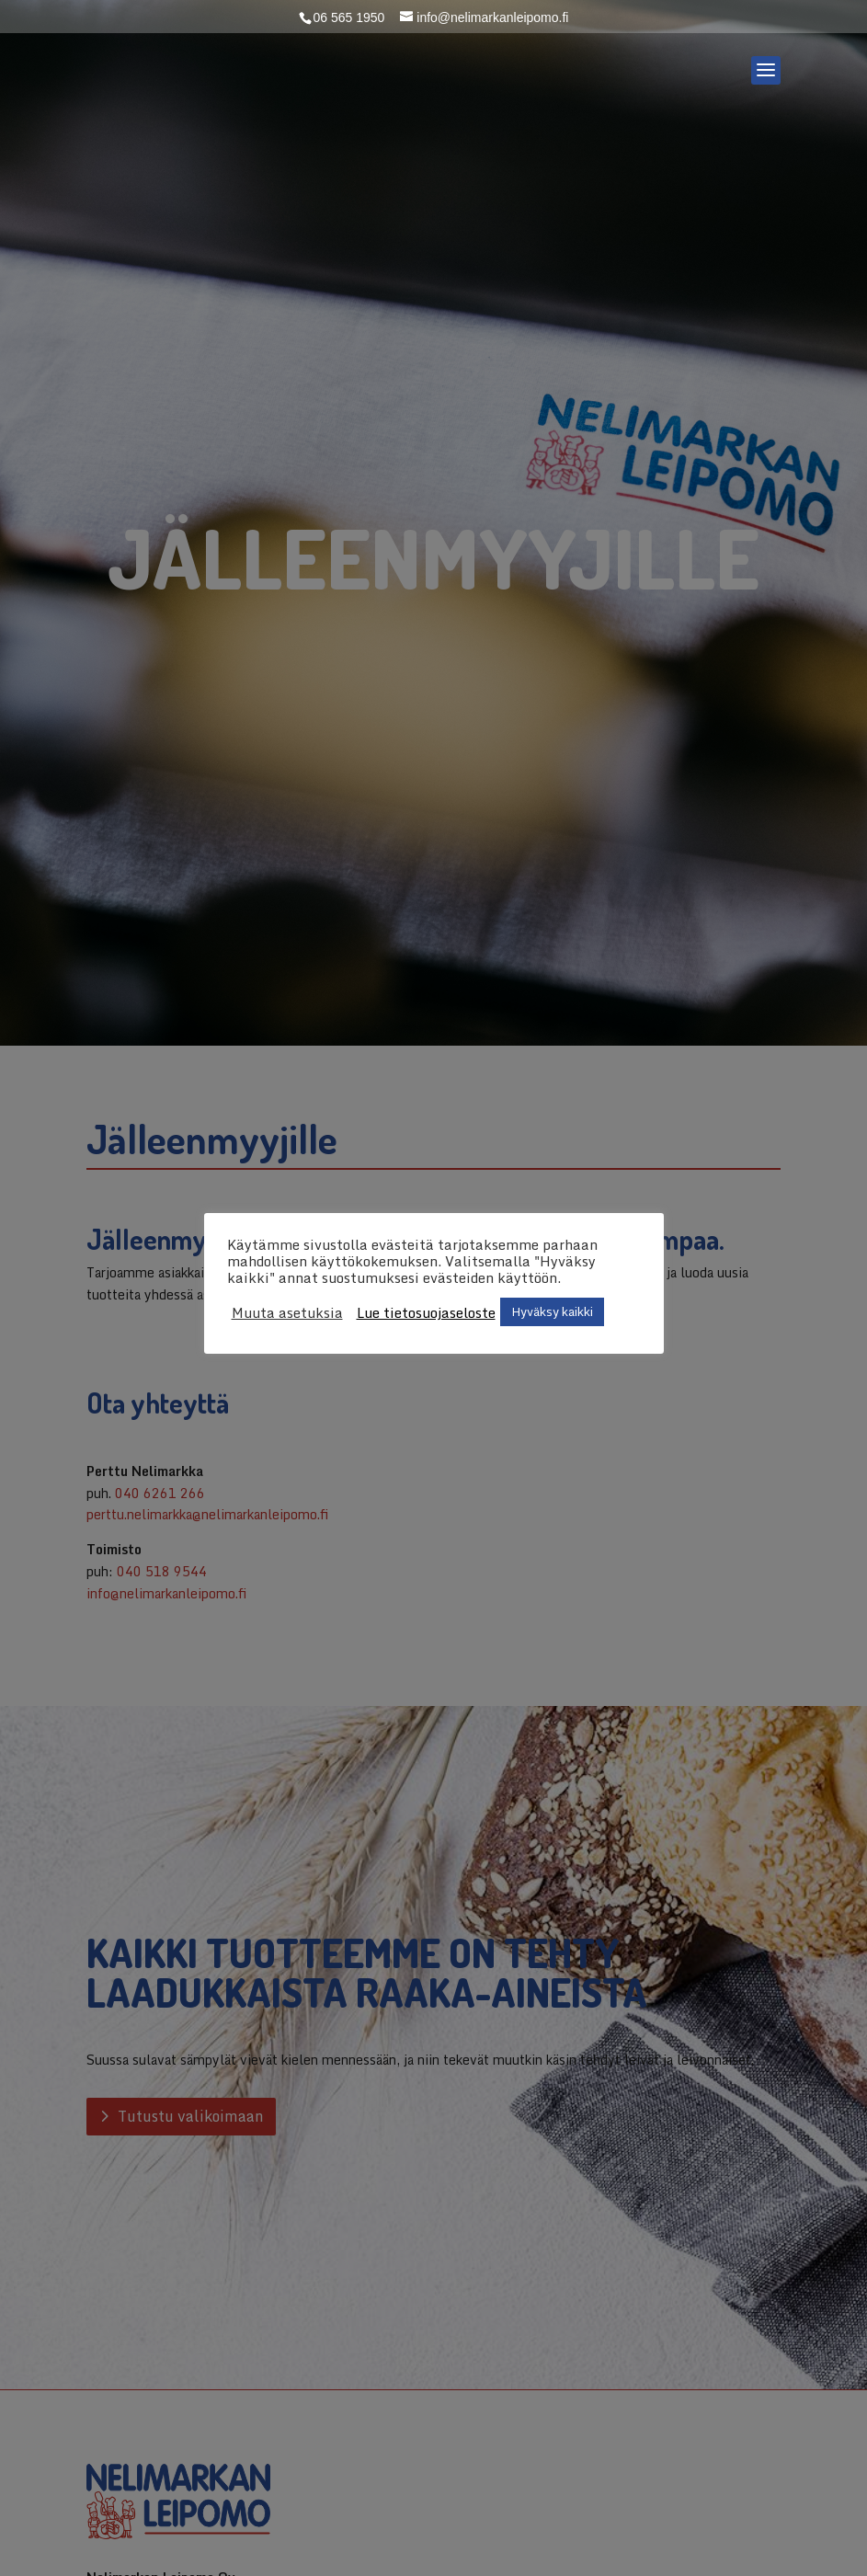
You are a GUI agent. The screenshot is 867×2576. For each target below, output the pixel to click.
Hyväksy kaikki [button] (552, 1311)
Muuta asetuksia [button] (287, 1312)
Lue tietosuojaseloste (426, 1312)
